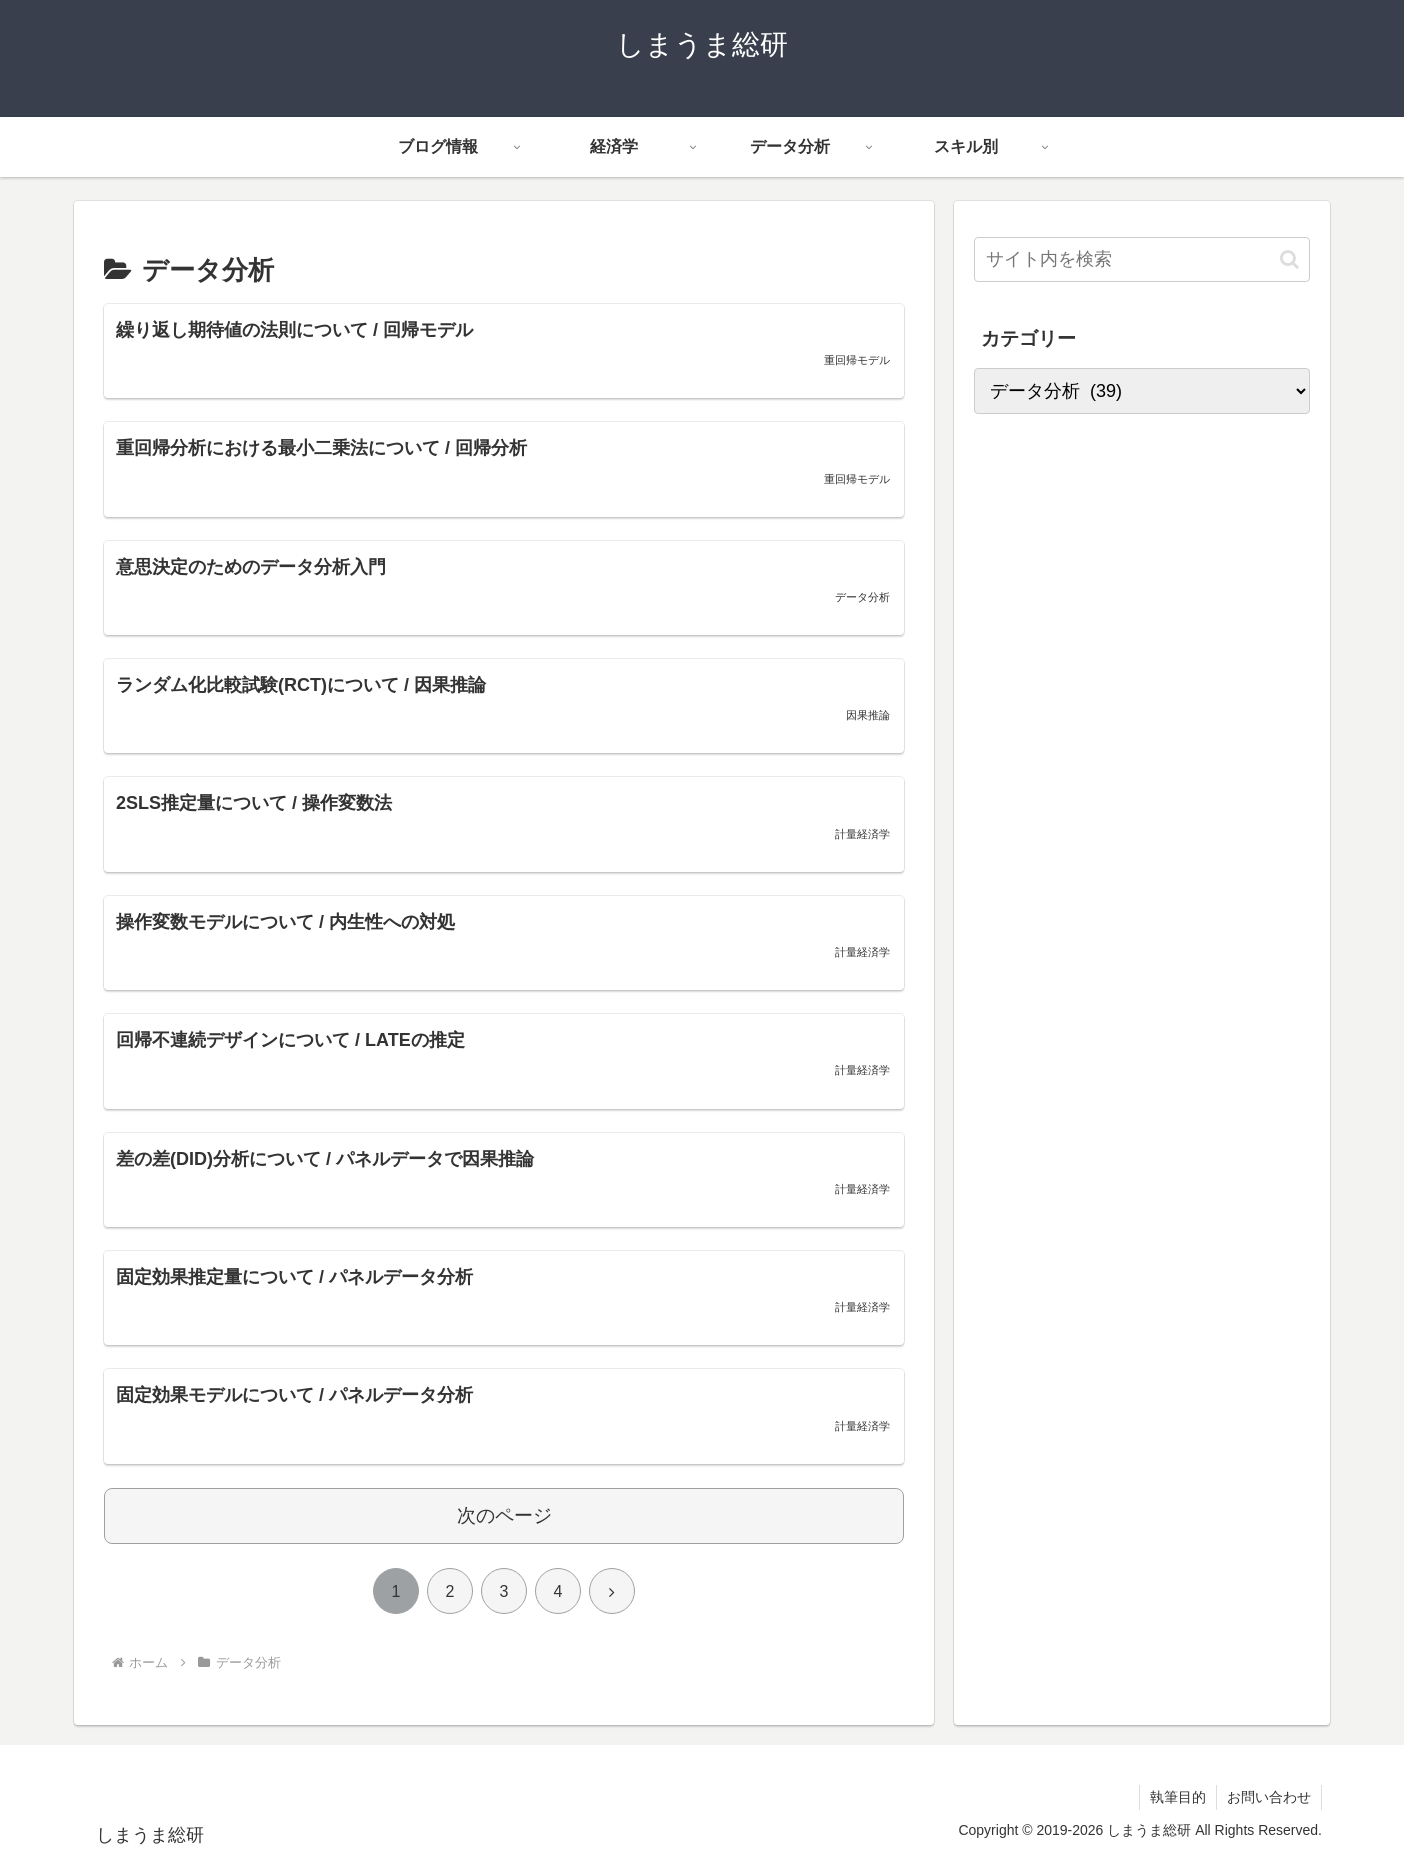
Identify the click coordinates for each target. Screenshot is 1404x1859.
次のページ (504, 1515)
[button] (1289, 259)
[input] (1142, 259)
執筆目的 (1178, 1797)
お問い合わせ (1269, 1797)
